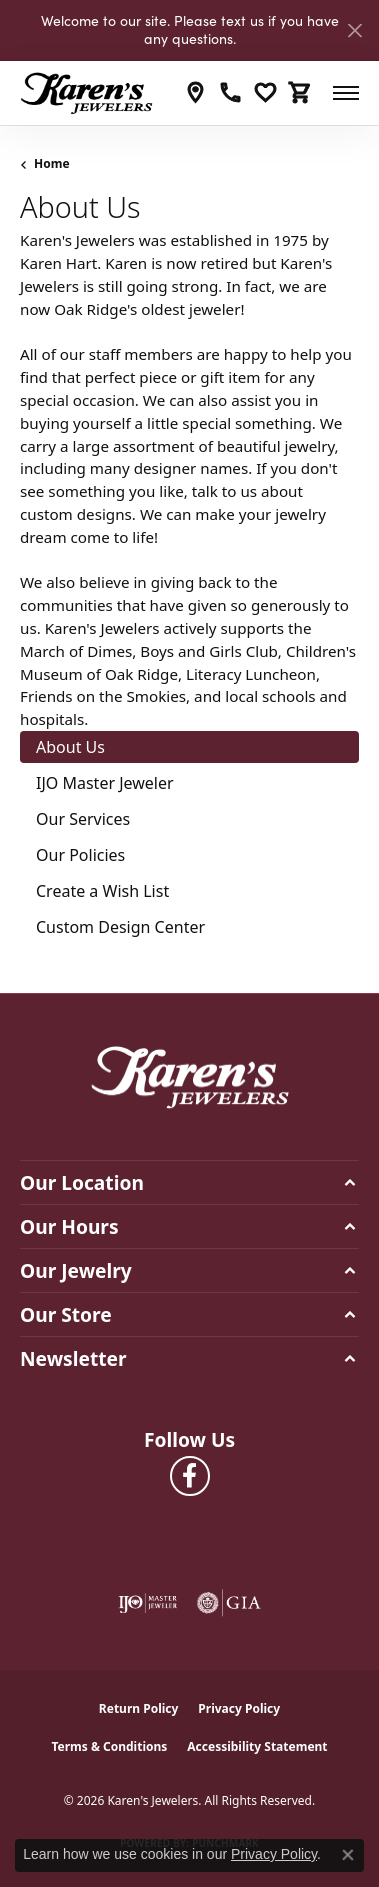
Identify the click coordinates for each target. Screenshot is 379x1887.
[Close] (354, 30)
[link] (195, 93)
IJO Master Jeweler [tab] (105, 783)
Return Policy (139, 1708)
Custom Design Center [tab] (120, 927)
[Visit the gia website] (229, 1603)
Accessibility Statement (257, 1746)
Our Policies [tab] (80, 855)
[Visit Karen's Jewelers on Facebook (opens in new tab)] (190, 1476)
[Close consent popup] (348, 1855)
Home (52, 163)
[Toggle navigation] (346, 93)
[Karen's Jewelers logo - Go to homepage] (86, 93)
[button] (265, 93)
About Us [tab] (70, 747)
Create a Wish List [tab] (102, 891)
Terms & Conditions (109, 1746)
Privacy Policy (239, 1708)
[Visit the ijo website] (148, 1603)
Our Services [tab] (83, 819)
